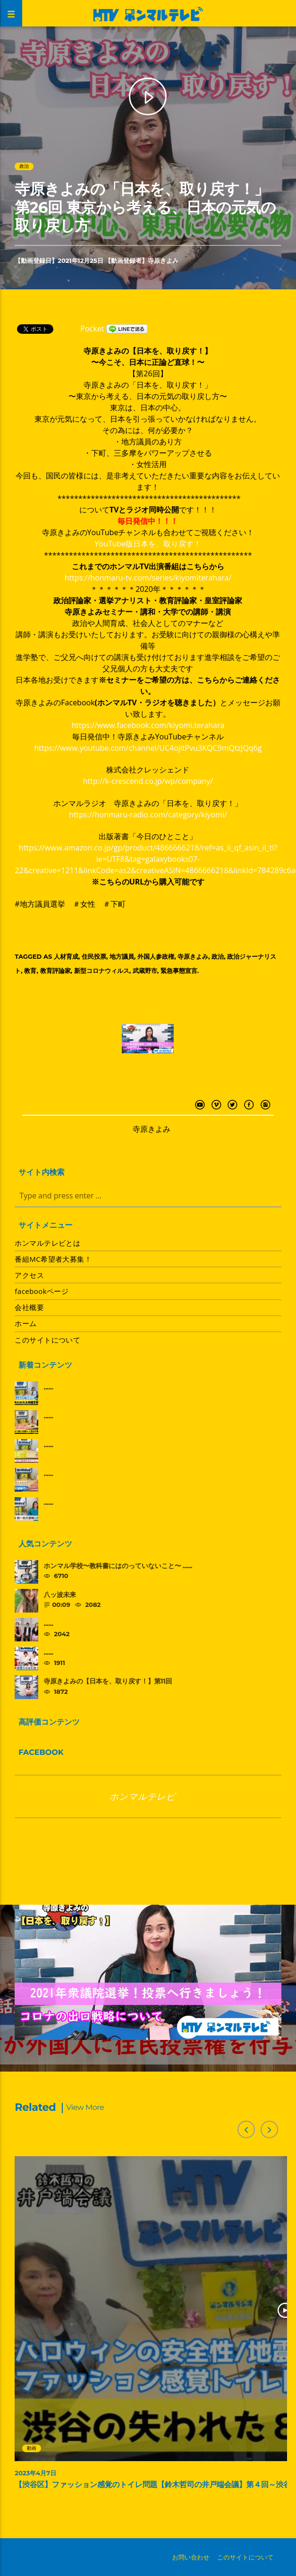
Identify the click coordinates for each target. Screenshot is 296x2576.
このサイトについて (47, 1339)
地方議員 (122, 956)
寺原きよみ (163, 260)
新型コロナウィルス (101, 970)
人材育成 (66, 956)
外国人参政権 (155, 956)
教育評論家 (55, 970)
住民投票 (94, 956)
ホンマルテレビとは (47, 1243)
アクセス (29, 1275)
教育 (30, 970)
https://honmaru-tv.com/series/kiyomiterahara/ (148, 577)
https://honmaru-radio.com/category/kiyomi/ (148, 814)
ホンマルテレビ (143, 1796)
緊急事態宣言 (179, 970)
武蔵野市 (145, 970)
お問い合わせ (191, 2557)
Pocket (92, 328)
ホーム (25, 1323)
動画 (31, 2448)
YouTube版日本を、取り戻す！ (148, 543)
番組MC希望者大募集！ (53, 1259)
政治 (24, 166)
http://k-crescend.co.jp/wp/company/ (148, 781)
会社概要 (29, 1307)
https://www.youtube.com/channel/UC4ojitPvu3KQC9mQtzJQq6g (148, 748)
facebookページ (41, 1291)
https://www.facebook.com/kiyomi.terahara (148, 725)
